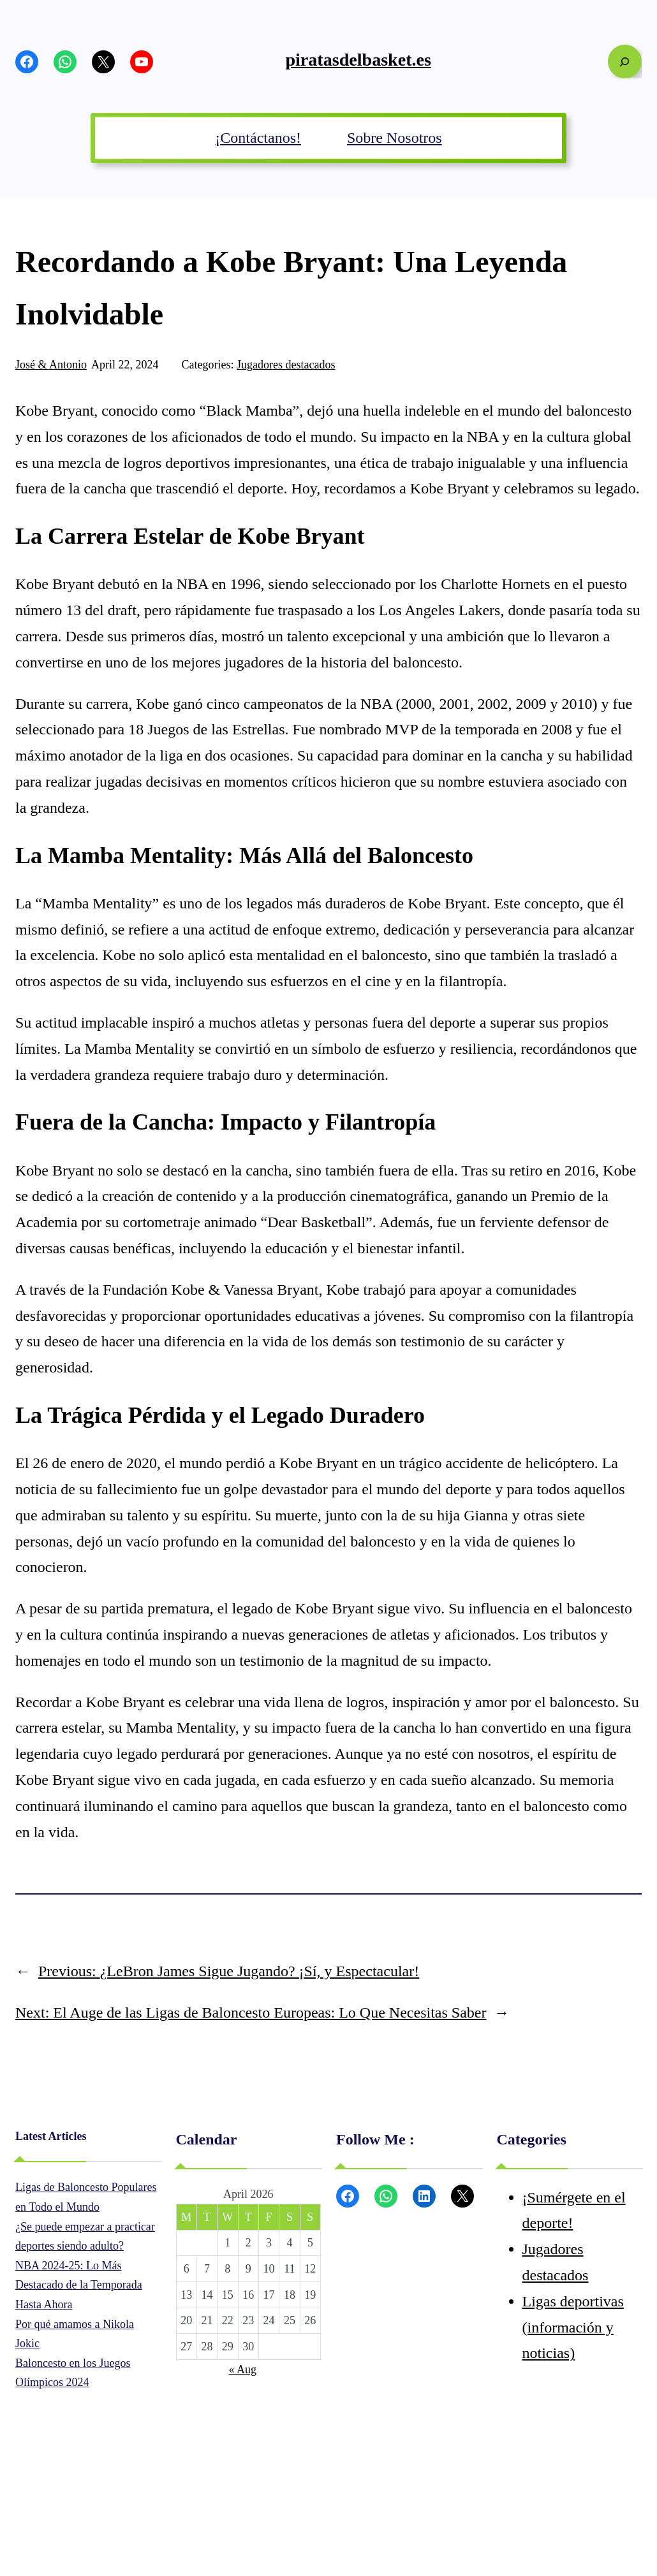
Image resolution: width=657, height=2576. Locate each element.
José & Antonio (51, 364)
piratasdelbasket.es (358, 59)
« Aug (242, 2369)
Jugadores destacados (286, 364)
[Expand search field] (625, 61)
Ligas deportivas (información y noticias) (573, 2327)
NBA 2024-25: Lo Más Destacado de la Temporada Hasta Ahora (78, 2285)
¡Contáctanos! (258, 137)
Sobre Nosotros (394, 137)
